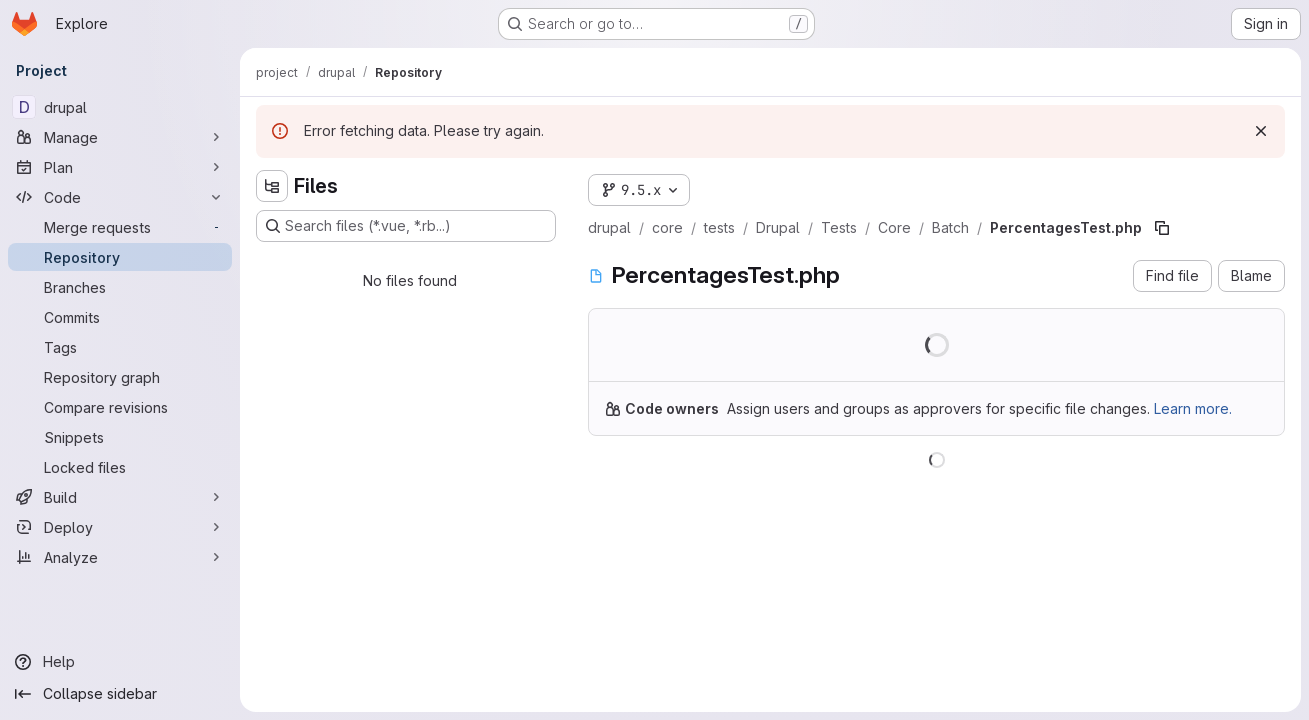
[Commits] (120, 317)
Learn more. (1193, 408)
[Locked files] (120, 467)
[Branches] (120, 287)
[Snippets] (120, 437)
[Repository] (120, 257)
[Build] (120, 497)
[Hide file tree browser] (272, 186)
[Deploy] (120, 527)
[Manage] (120, 137)
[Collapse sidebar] (120, 694)
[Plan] (120, 167)
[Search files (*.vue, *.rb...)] (406, 226)
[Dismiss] (1261, 131)
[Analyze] (120, 557)
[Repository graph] (120, 377)
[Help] (120, 662)
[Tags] (120, 347)
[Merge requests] (120, 227)
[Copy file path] (1162, 228)
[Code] (120, 197)
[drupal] (120, 107)
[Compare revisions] (120, 407)
